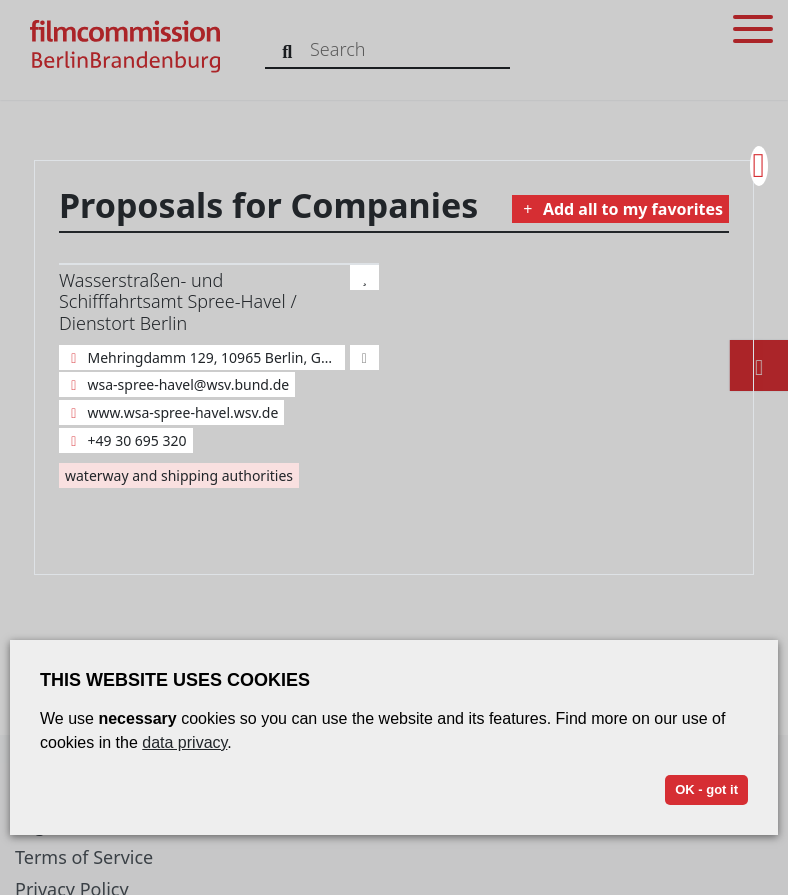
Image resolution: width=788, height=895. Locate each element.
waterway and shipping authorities (179, 475)
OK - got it (706, 789)
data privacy (184, 742)
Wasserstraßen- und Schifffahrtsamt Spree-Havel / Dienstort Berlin (178, 301)
